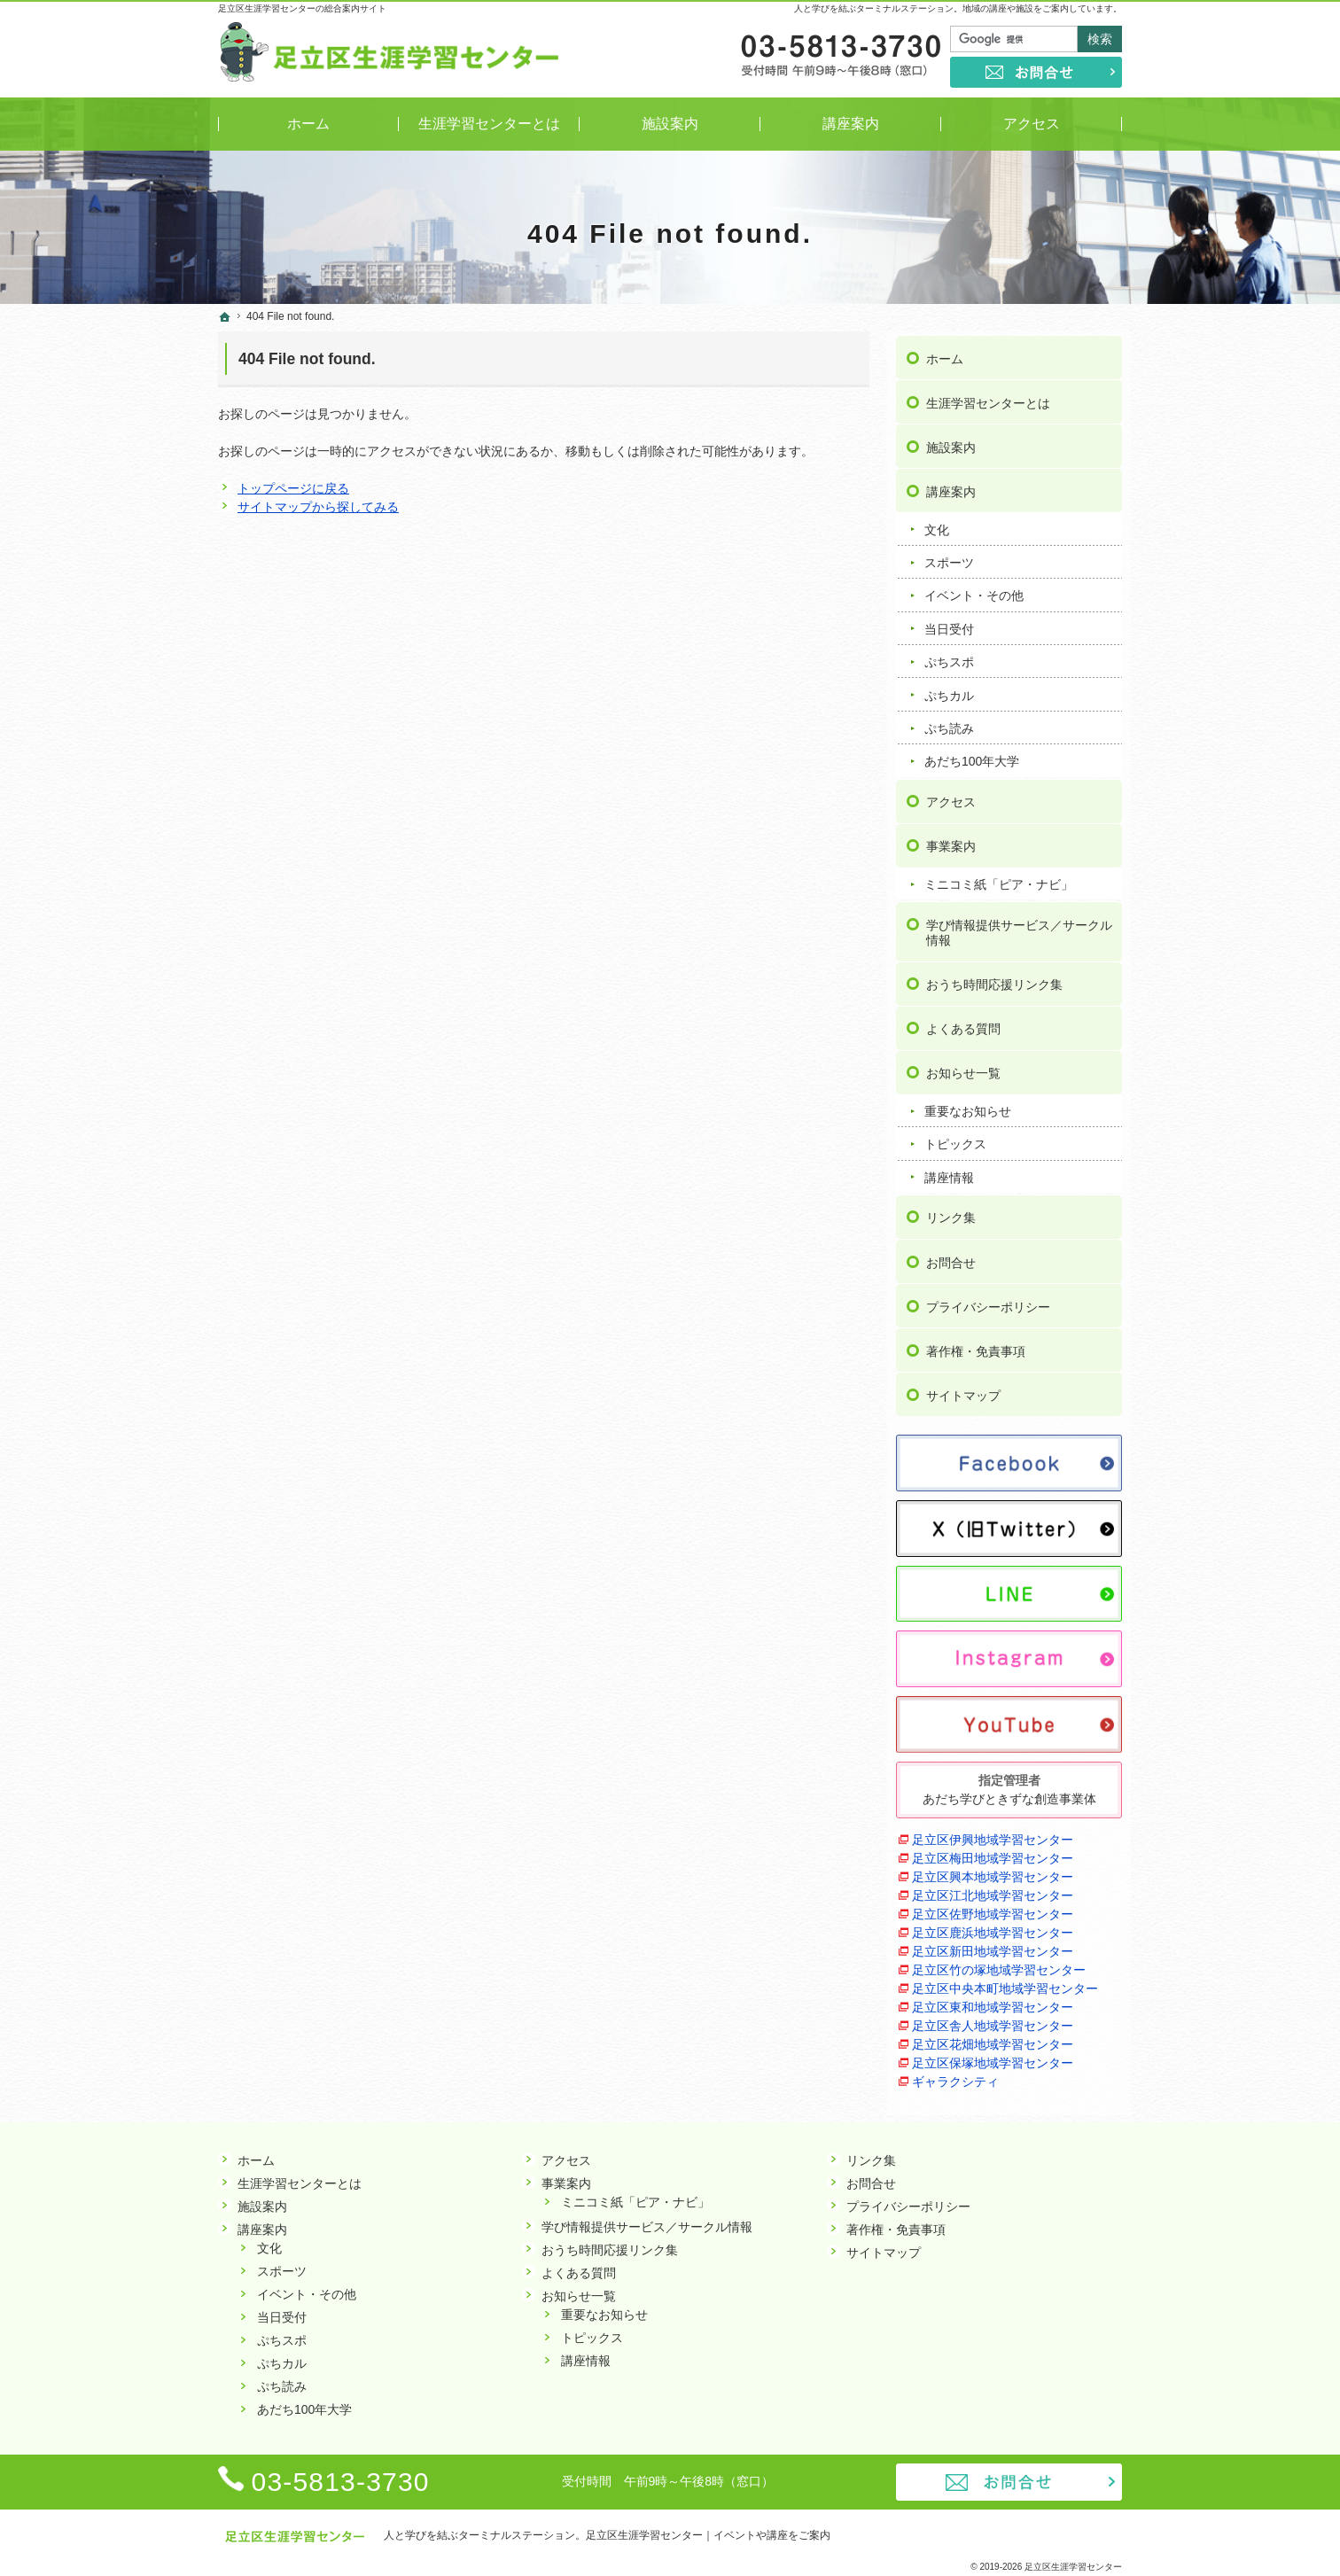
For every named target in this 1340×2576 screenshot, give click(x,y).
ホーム (944, 353)
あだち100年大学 (971, 757)
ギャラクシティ (955, 2076)
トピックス (955, 1139)
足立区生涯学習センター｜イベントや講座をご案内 (708, 2535)
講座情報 (949, 1172)
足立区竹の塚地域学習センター (999, 1964)
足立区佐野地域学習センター (992, 1909)
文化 (936, 525)
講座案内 (951, 486)
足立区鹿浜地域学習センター (992, 1927)
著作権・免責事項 (975, 1346)
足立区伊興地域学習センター (992, 1834)
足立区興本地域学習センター (992, 1871)
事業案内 (951, 841)
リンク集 (951, 1213)
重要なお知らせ (967, 1106)
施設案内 (951, 442)
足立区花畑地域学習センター (992, 2039)
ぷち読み (949, 723)
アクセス (951, 797)
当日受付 (949, 624)
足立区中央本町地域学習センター (1005, 1983)
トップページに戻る (293, 488)
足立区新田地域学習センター (992, 1946)
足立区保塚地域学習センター (992, 2058)
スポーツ (949, 557)
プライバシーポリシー (988, 1302)
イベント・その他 (974, 591)
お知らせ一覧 (963, 1068)
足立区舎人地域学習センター (992, 2020)
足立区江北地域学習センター (992, 1890)
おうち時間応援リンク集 (994, 979)
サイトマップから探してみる (318, 507)
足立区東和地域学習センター (992, 2002)
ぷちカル (949, 690)
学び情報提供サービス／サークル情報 (1019, 928)
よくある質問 (963, 1023)
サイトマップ (963, 1390)
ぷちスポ (949, 657)
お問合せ (951, 1257)
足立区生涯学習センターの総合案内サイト (302, 8)
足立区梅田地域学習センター (992, 1853)
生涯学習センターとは (988, 398)
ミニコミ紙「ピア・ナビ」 (998, 879)
